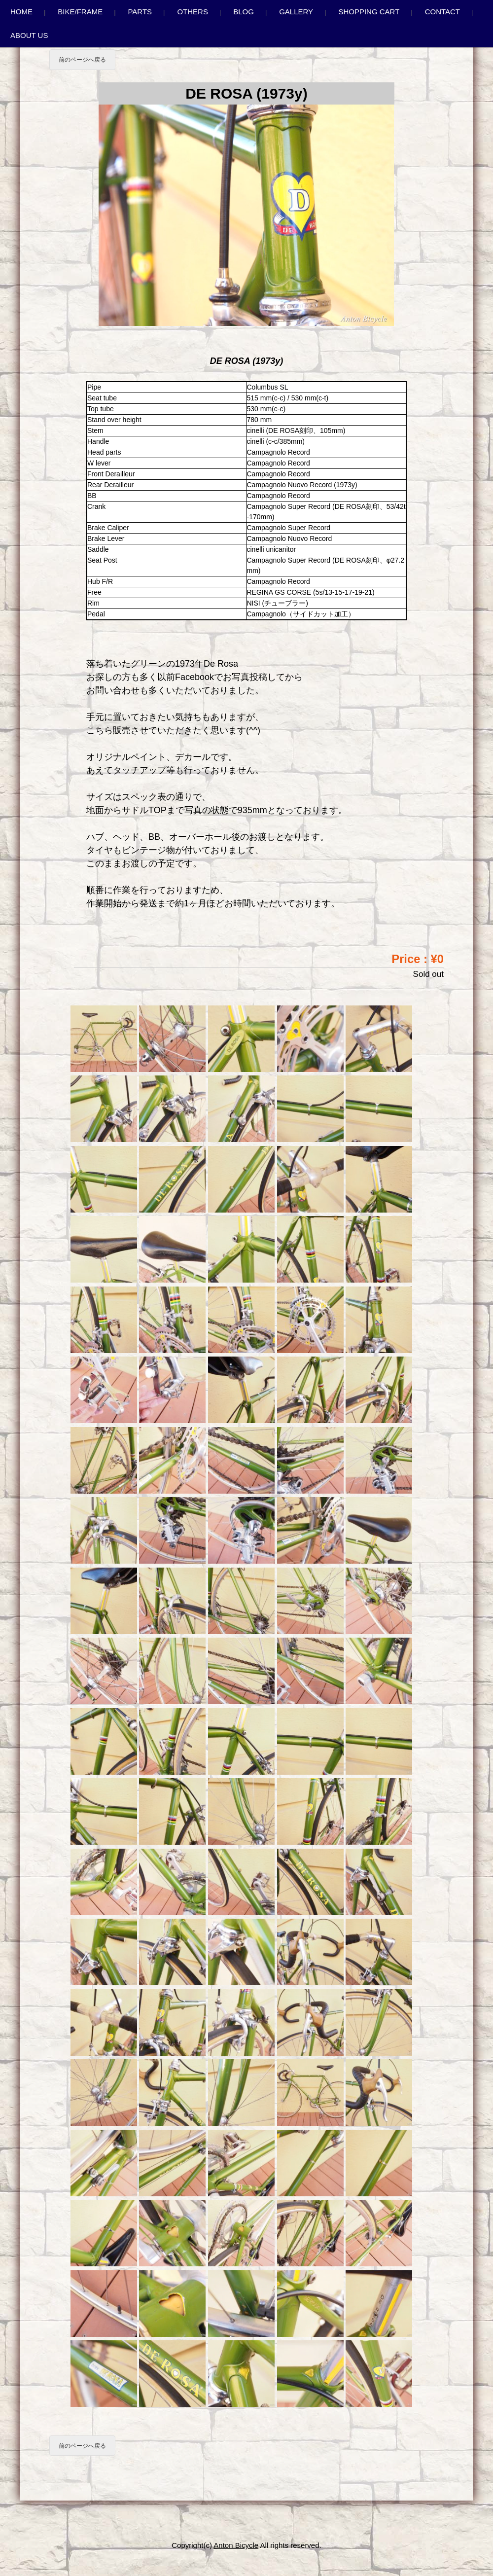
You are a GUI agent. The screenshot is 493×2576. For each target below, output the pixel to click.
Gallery (296, 11)
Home (21, 11)
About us (29, 35)
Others (192, 11)
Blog (243, 11)
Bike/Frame (80, 11)
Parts (140, 11)
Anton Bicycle (235, 2545)
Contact (442, 11)
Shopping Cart (368, 11)
